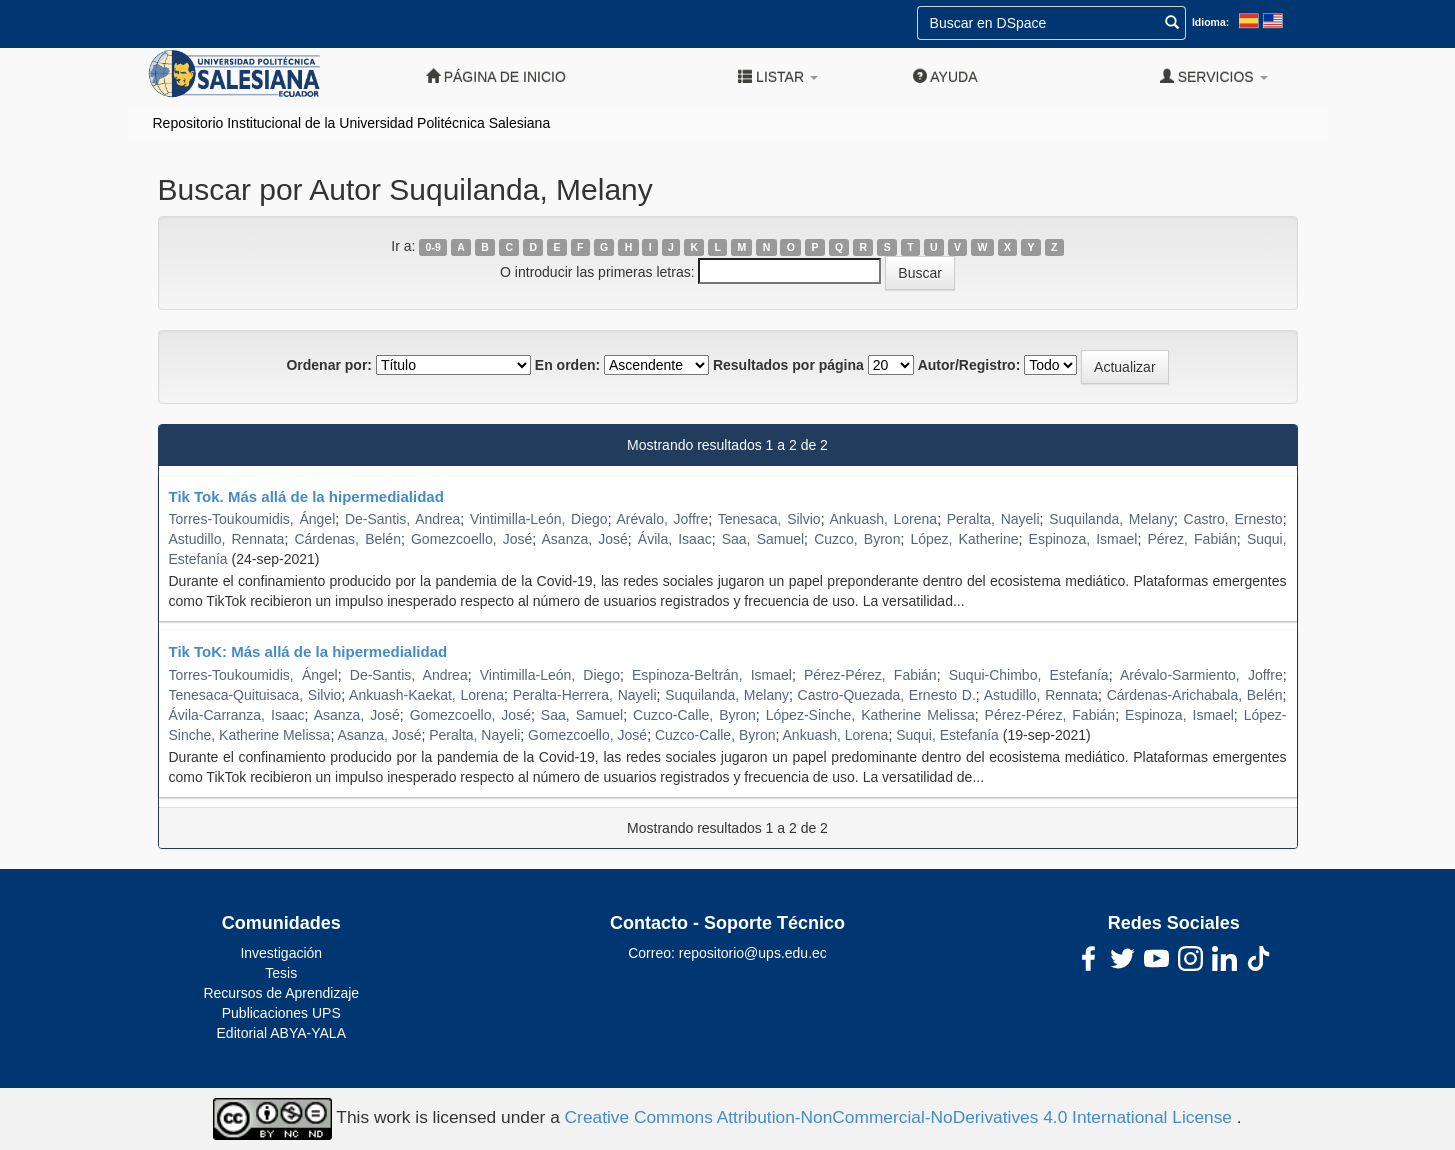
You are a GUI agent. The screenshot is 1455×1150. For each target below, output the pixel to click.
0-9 (433, 247)
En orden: (567, 365)
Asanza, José (585, 539)
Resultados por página (788, 365)
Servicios (1214, 76)
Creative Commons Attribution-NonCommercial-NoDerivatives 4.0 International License (901, 1118)
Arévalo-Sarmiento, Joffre (1201, 675)
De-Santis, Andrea (402, 519)
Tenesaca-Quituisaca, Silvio (255, 695)
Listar (778, 76)
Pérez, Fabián (1191, 539)
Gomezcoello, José (471, 539)
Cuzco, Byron (857, 539)
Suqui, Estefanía (947, 735)
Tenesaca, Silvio (769, 519)
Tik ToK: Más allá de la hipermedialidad (308, 651)
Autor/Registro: (969, 365)
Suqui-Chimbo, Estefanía (1029, 675)
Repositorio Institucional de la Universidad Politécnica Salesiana (352, 123)
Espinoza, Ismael (1083, 539)
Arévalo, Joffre (662, 519)
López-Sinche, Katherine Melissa (870, 715)
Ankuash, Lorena (883, 519)
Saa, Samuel (763, 539)
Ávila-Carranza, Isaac (237, 715)
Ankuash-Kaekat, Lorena (426, 695)
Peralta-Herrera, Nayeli (585, 695)
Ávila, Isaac (675, 539)
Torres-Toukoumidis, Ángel (252, 519)
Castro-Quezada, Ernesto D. (887, 695)
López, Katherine (964, 539)
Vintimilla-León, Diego (539, 519)
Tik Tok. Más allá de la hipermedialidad (306, 496)
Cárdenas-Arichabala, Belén (1195, 695)
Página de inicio (496, 76)
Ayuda (945, 76)
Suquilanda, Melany (1111, 519)
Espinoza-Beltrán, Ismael (712, 675)
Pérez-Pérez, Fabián (870, 675)
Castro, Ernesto (1233, 519)
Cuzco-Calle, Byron (694, 715)
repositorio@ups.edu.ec (753, 953)
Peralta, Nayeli (993, 519)
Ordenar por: (329, 365)
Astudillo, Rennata (227, 539)
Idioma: (1210, 22)
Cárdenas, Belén (347, 539)
